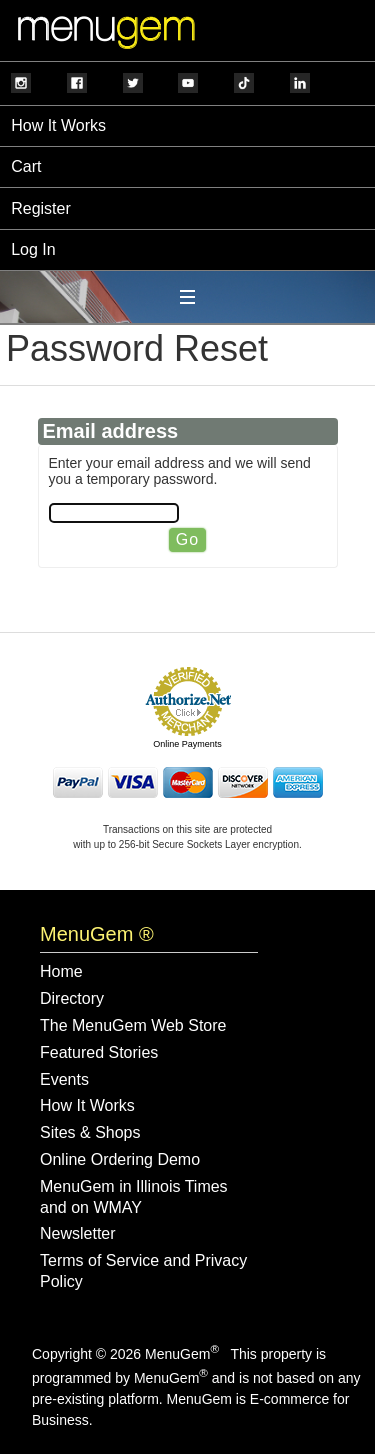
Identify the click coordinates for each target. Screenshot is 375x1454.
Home (61, 971)
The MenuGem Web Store (133, 1025)
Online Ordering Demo (120, 1159)
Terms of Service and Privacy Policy (143, 1271)
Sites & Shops (90, 1132)
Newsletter (78, 1233)
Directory (72, 998)
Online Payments (187, 744)
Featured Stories (99, 1052)
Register (41, 208)
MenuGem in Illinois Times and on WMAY (134, 1197)
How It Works (58, 125)
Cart (26, 166)
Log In (33, 249)
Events (64, 1079)
